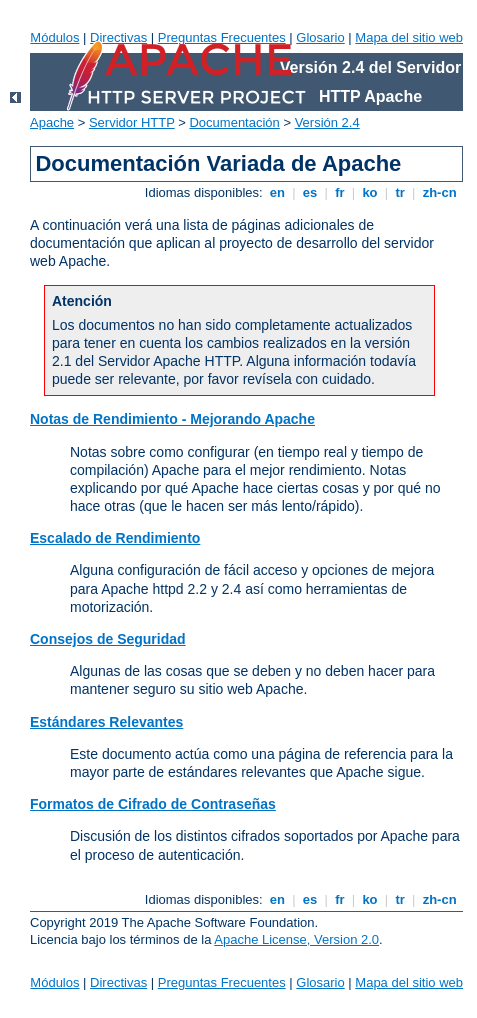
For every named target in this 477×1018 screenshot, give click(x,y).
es (310, 192)
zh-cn (439, 192)
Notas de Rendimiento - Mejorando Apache (172, 419)
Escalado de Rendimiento (115, 538)
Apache (52, 122)
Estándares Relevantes (106, 722)
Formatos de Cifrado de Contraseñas (153, 804)
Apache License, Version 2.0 (296, 939)
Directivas (118, 37)
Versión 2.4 (327, 122)
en (277, 192)
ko (370, 192)
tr (400, 192)
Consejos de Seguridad (108, 639)
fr (340, 192)
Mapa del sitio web (409, 37)
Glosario (320, 37)
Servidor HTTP (132, 122)
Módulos (54, 37)
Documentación (234, 122)
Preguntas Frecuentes (222, 37)
